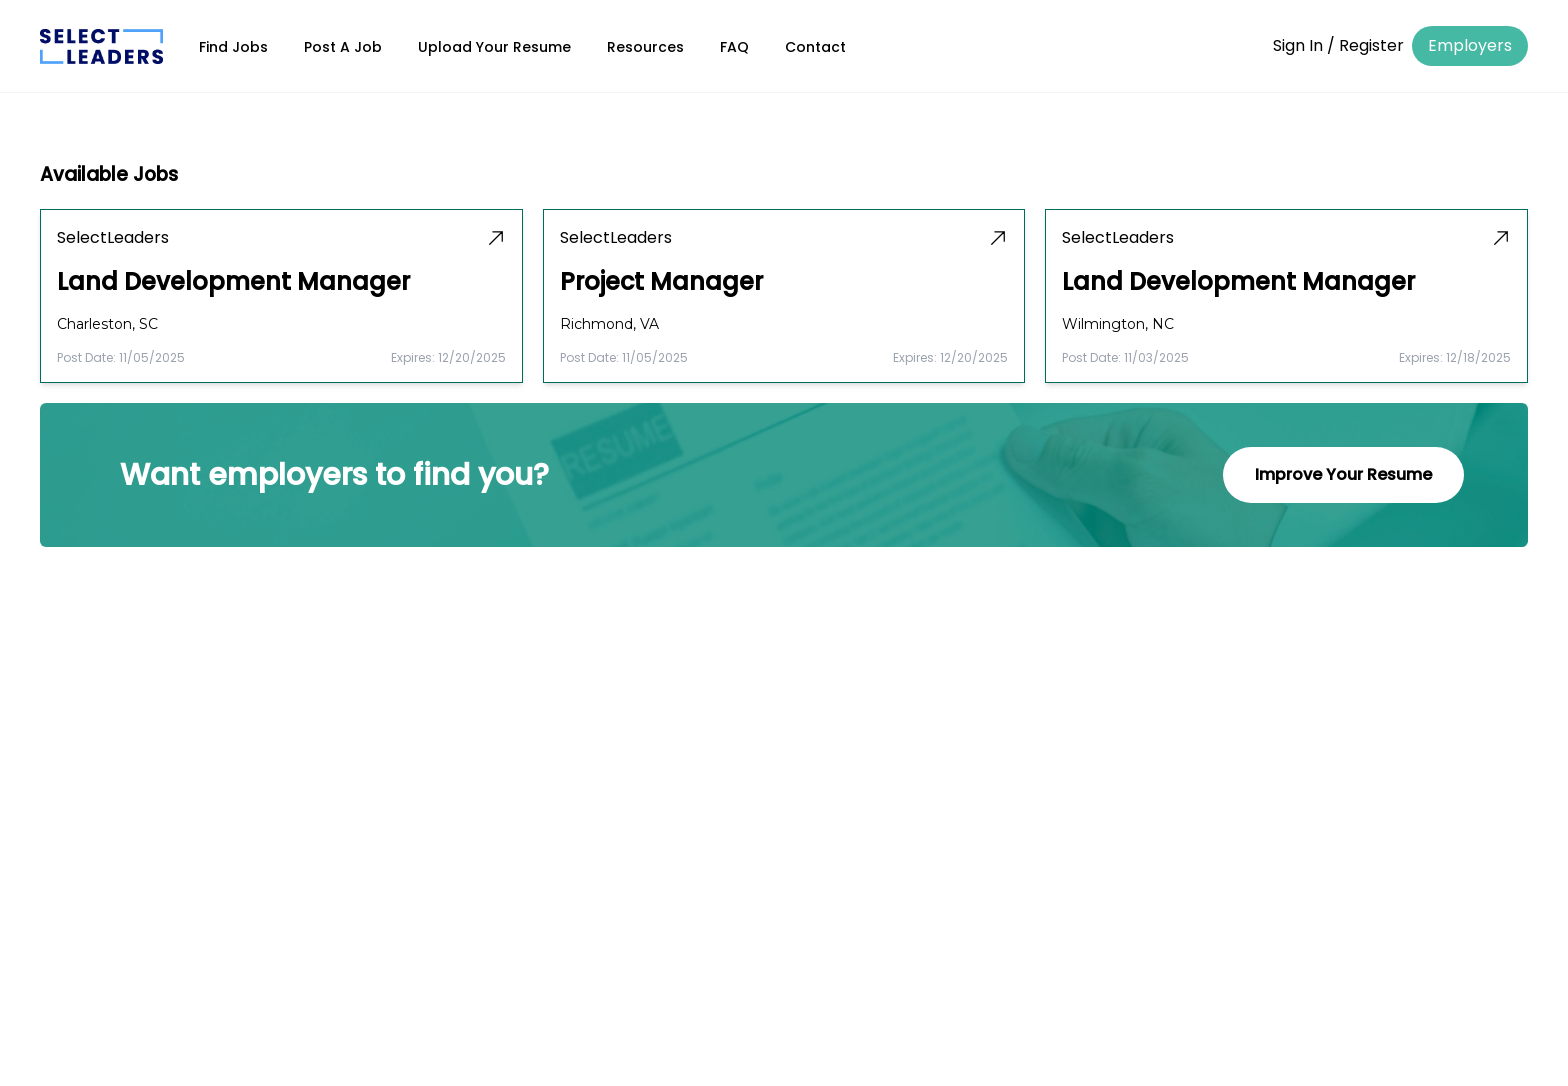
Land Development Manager (233, 282)
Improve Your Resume (1343, 474)
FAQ (734, 47)
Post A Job (343, 47)
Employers (1470, 45)
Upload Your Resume (494, 47)
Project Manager (661, 282)
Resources (645, 47)
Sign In (1298, 45)
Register (1371, 45)
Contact (815, 47)
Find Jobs (233, 47)
